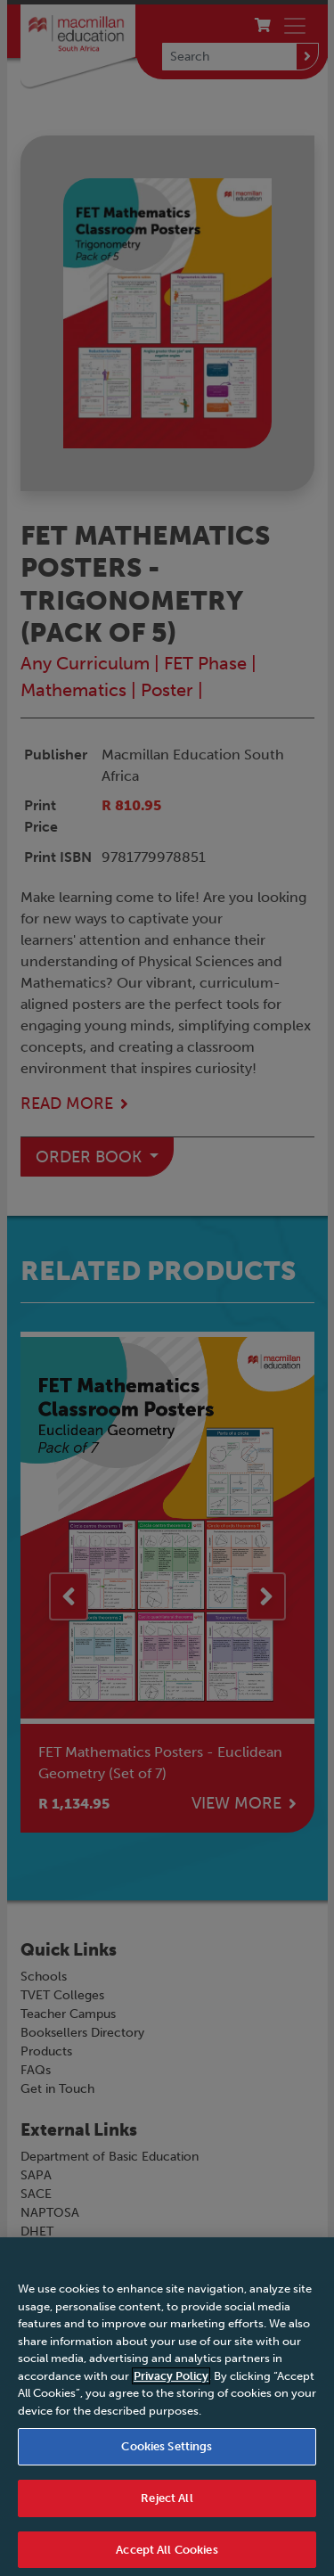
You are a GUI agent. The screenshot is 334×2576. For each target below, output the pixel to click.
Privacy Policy (171, 2383)
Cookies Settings (166, 2454)
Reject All (166, 2505)
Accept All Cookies (166, 2557)
